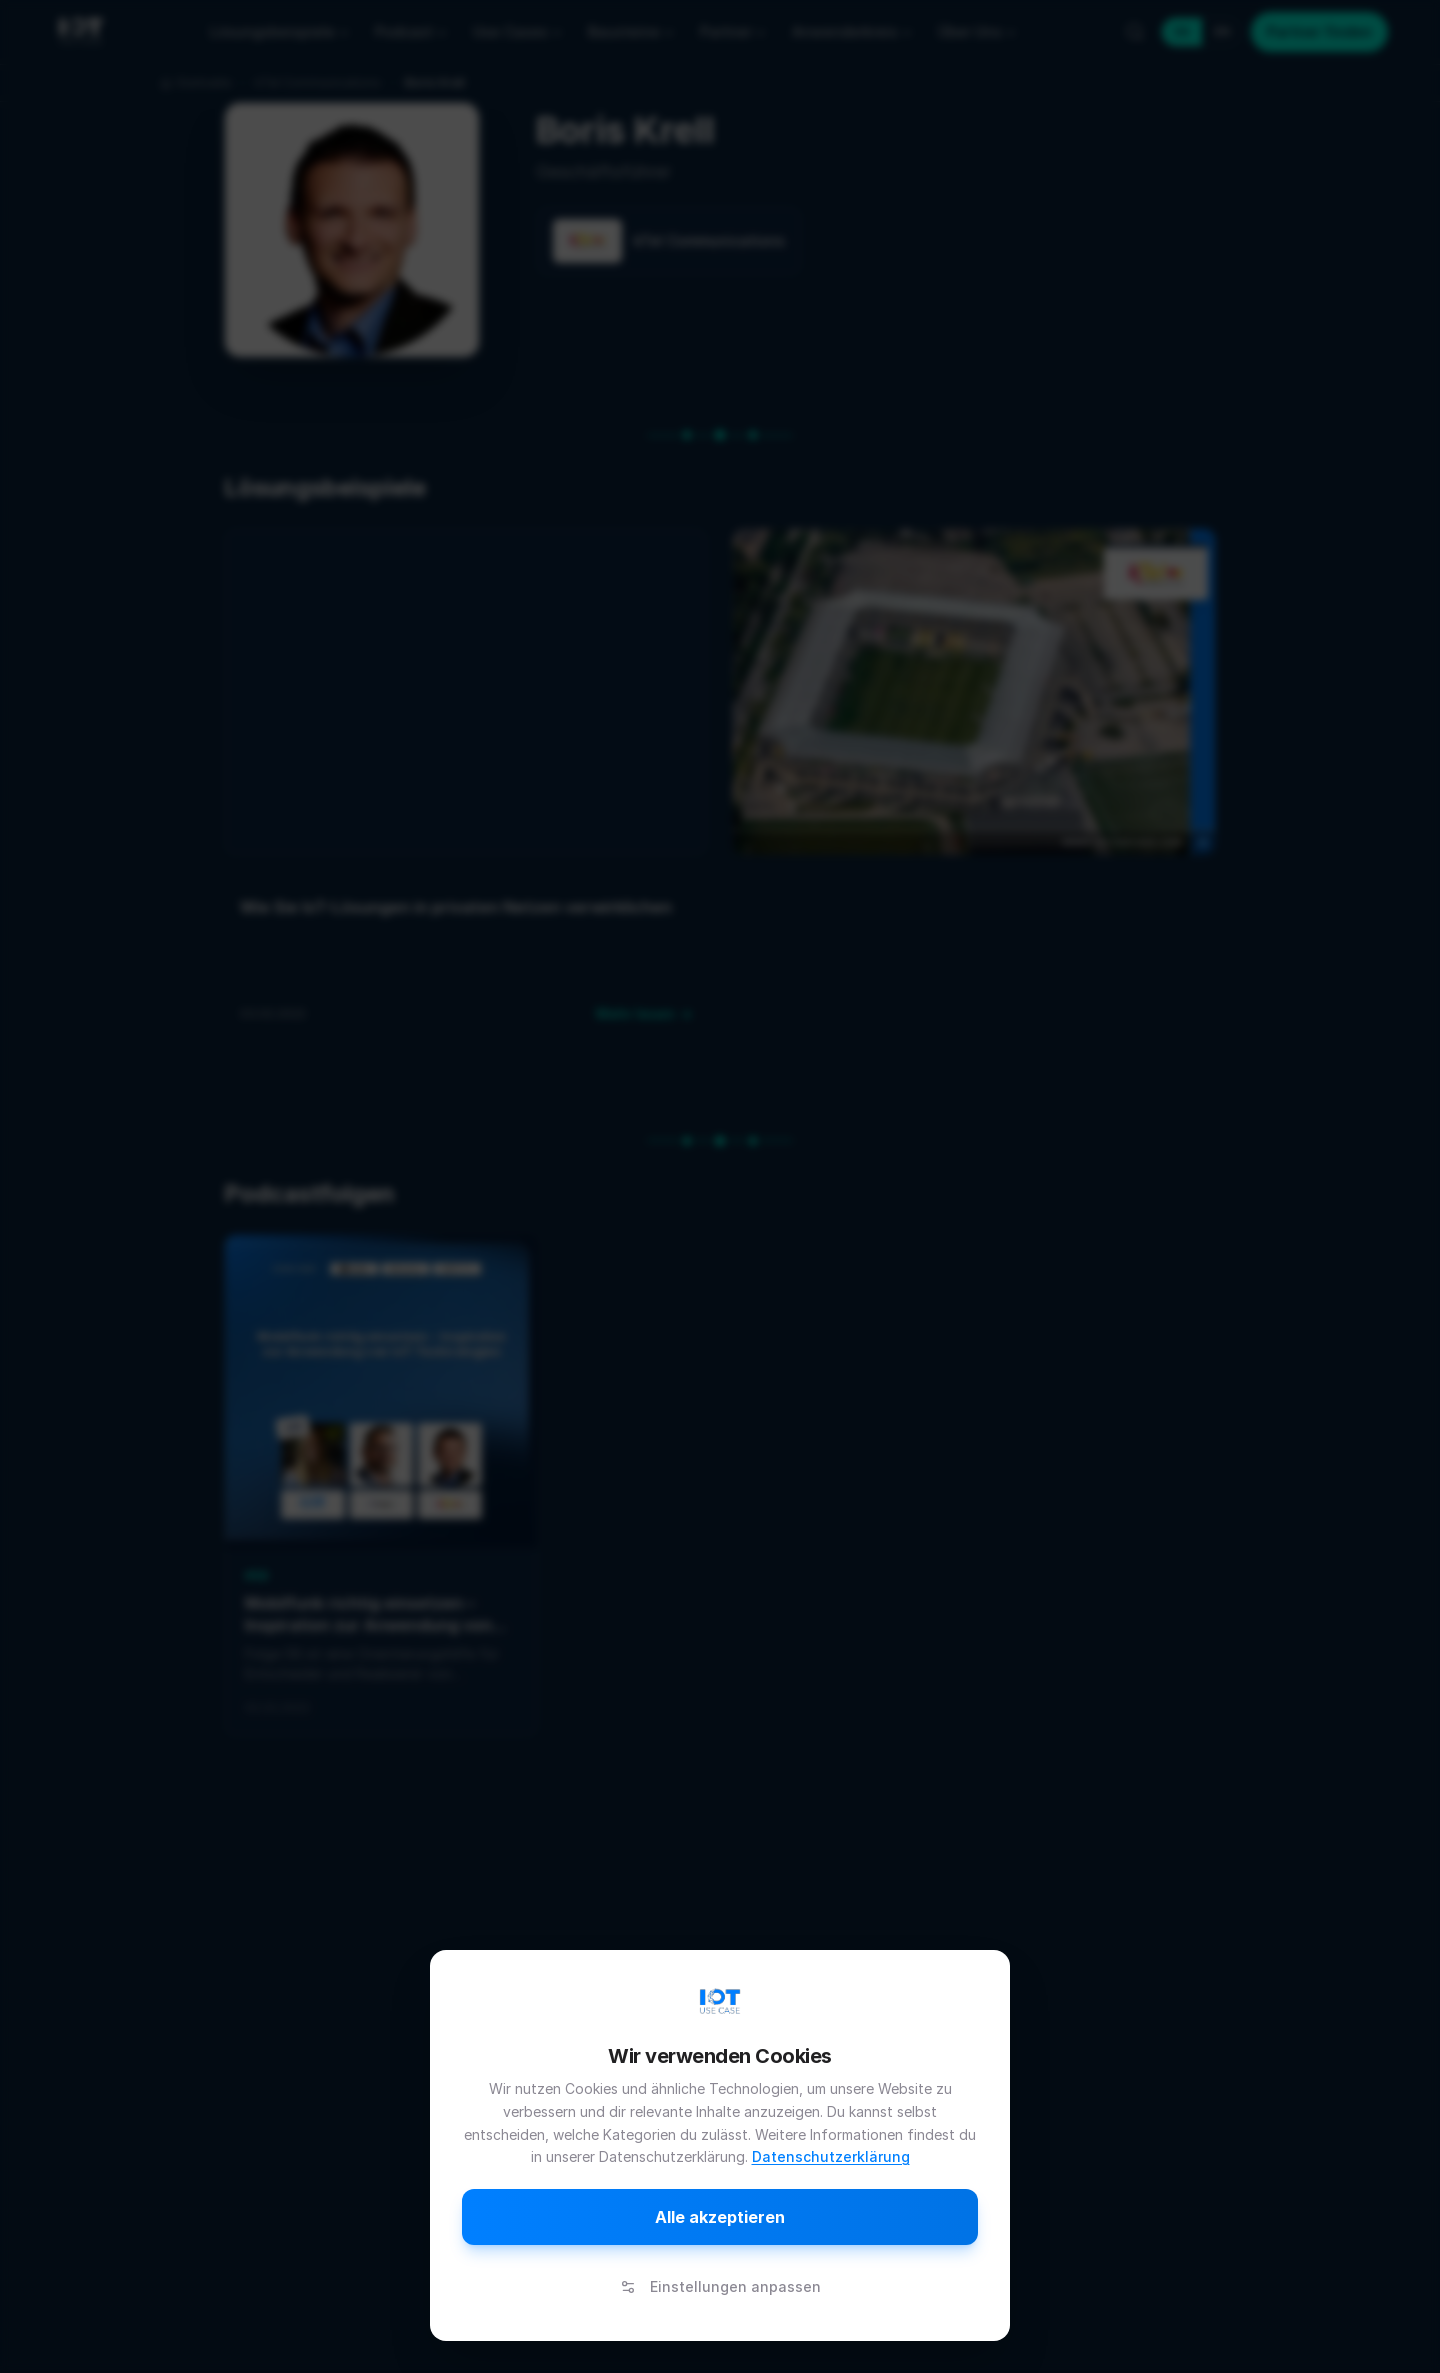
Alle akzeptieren (720, 2217)
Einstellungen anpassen (720, 2286)
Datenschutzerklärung (831, 2156)
